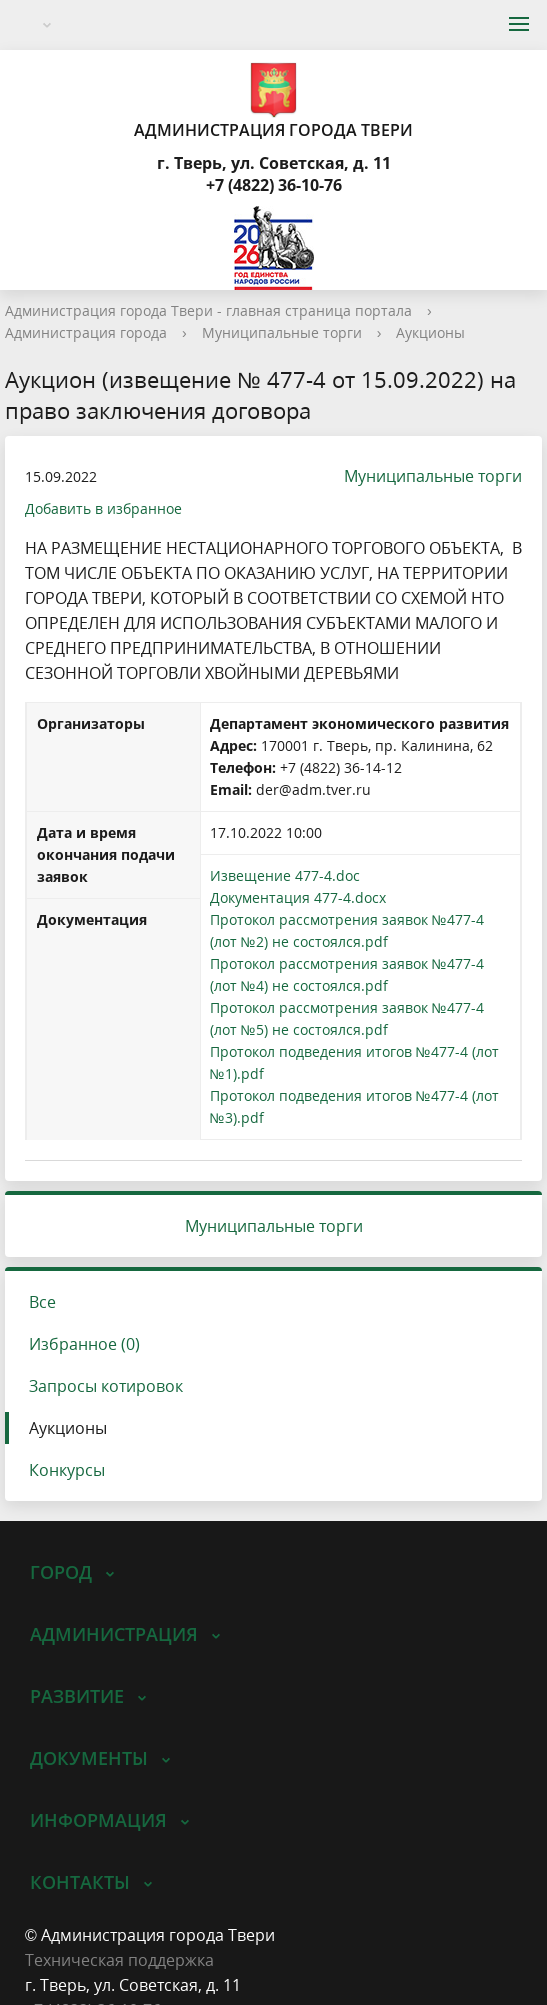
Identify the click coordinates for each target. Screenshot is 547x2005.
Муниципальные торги (282, 332)
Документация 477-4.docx (298, 897)
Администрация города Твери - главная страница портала (208, 310)
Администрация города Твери (273, 100)
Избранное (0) (84, 1344)
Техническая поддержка (119, 1960)
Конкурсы (67, 1470)
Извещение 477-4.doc (285, 875)
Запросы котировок (106, 1386)
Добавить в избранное (103, 508)
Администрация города (86, 332)
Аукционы (430, 332)
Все (42, 1302)
